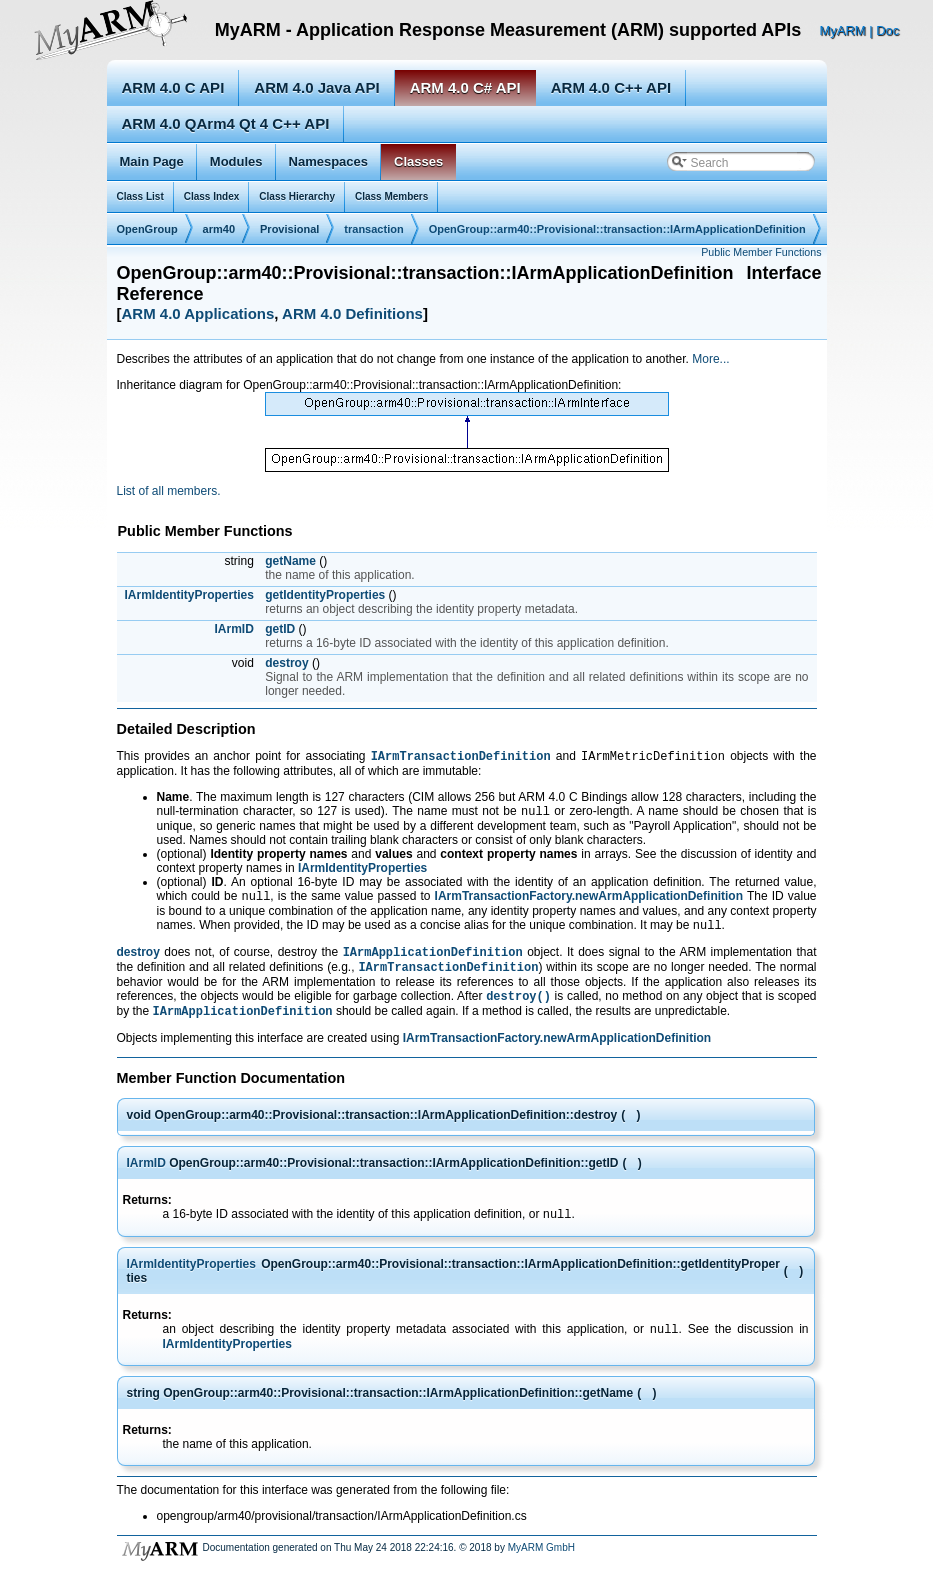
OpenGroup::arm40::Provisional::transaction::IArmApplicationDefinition (617, 229)
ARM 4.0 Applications (198, 313)
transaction (373, 229)
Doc (887, 30)
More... (710, 359)
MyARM (842, 30)
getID (280, 629)
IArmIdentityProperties (189, 595)
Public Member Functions (761, 252)
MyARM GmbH (541, 1567)
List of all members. (169, 491)
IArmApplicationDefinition (433, 961)
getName (290, 561)
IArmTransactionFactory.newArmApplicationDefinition (589, 902)
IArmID (234, 629)
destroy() (518, 1009)
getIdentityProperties (325, 595)
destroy (286, 663)
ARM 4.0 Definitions (352, 313)
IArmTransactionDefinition (461, 757)
